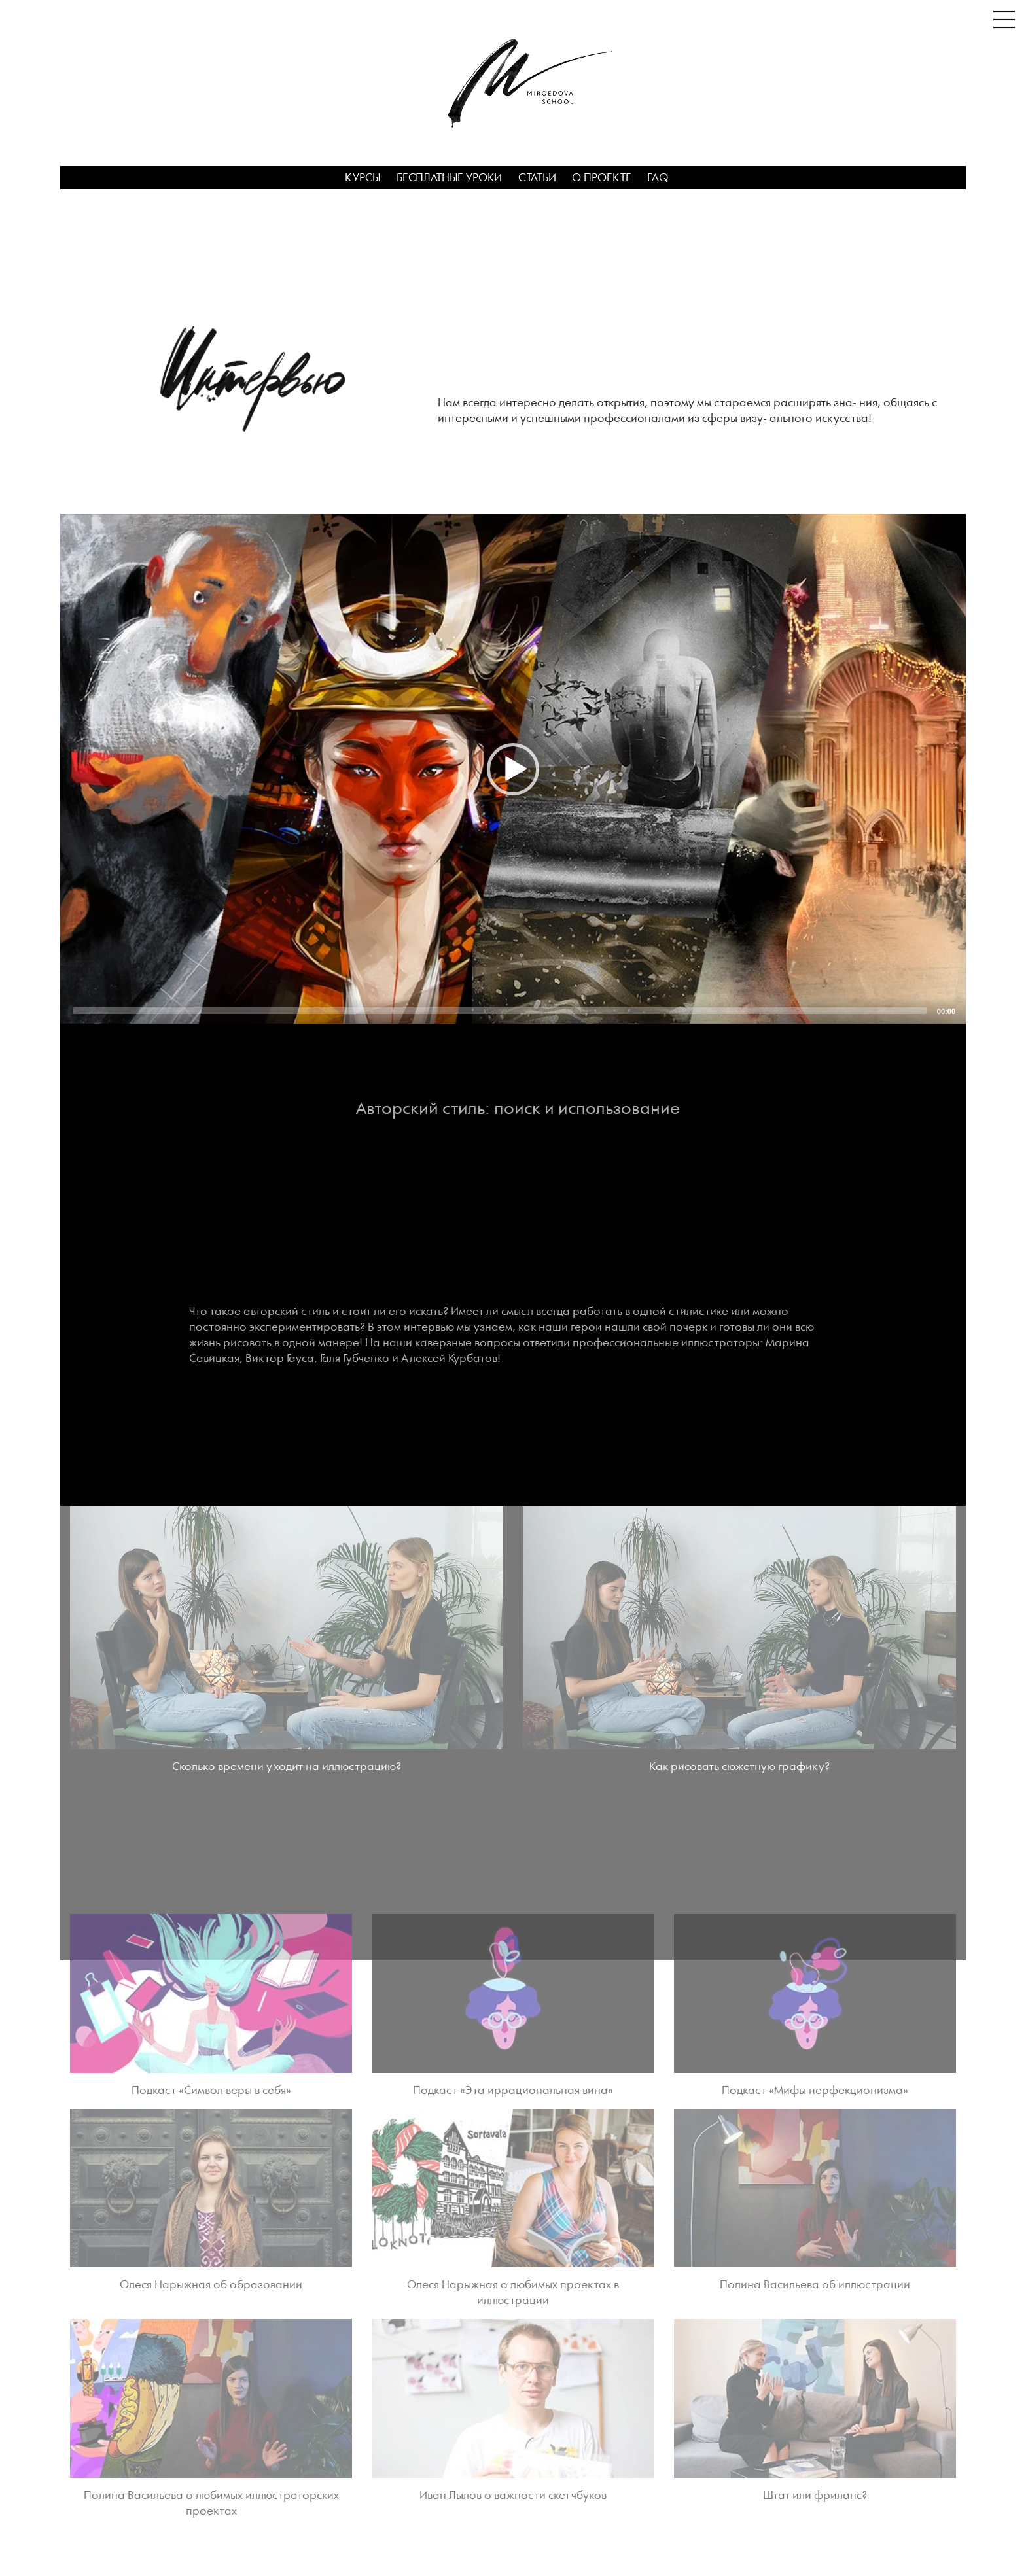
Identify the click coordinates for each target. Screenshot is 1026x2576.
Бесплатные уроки (449, 177)
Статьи (537, 177)
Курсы (363, 177)
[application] (513, 769)
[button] (513, 769)
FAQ (657, 177)
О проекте (601, 177)
